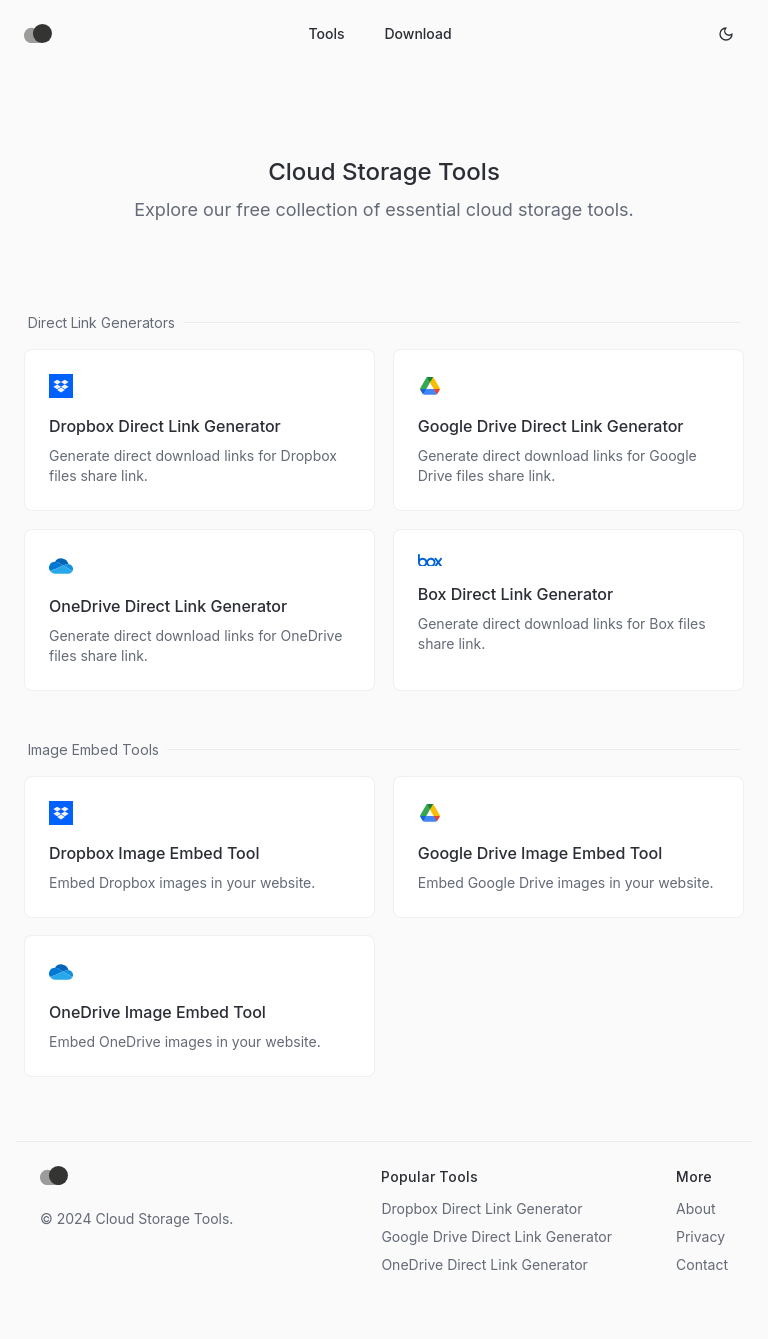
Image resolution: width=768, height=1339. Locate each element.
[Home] (38, 33)
